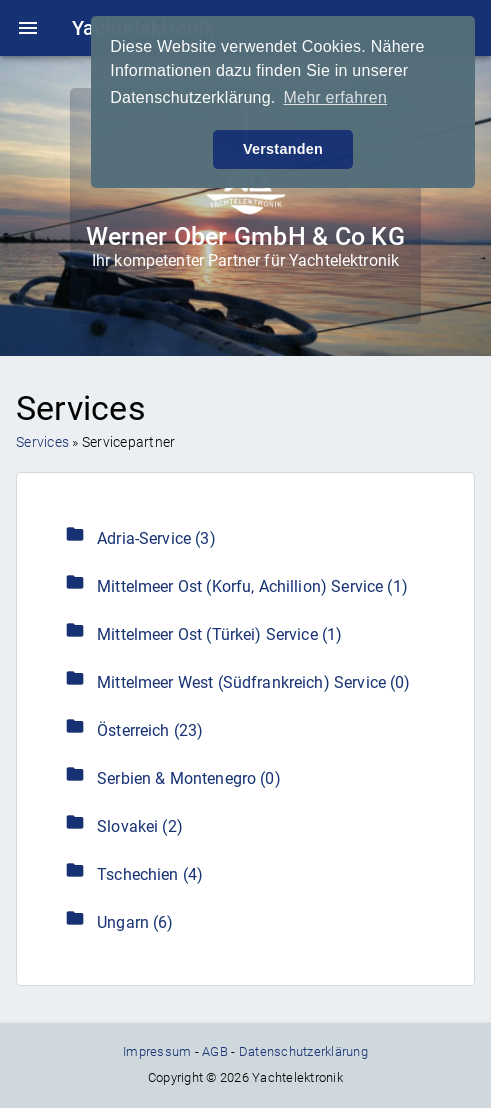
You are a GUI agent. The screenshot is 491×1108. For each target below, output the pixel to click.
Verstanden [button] (283, 149)
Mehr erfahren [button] (335, 97)
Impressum (157, 1051)
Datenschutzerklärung (303, 1051)
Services (42, 442)
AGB (215, 1051)
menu (28, 28)
